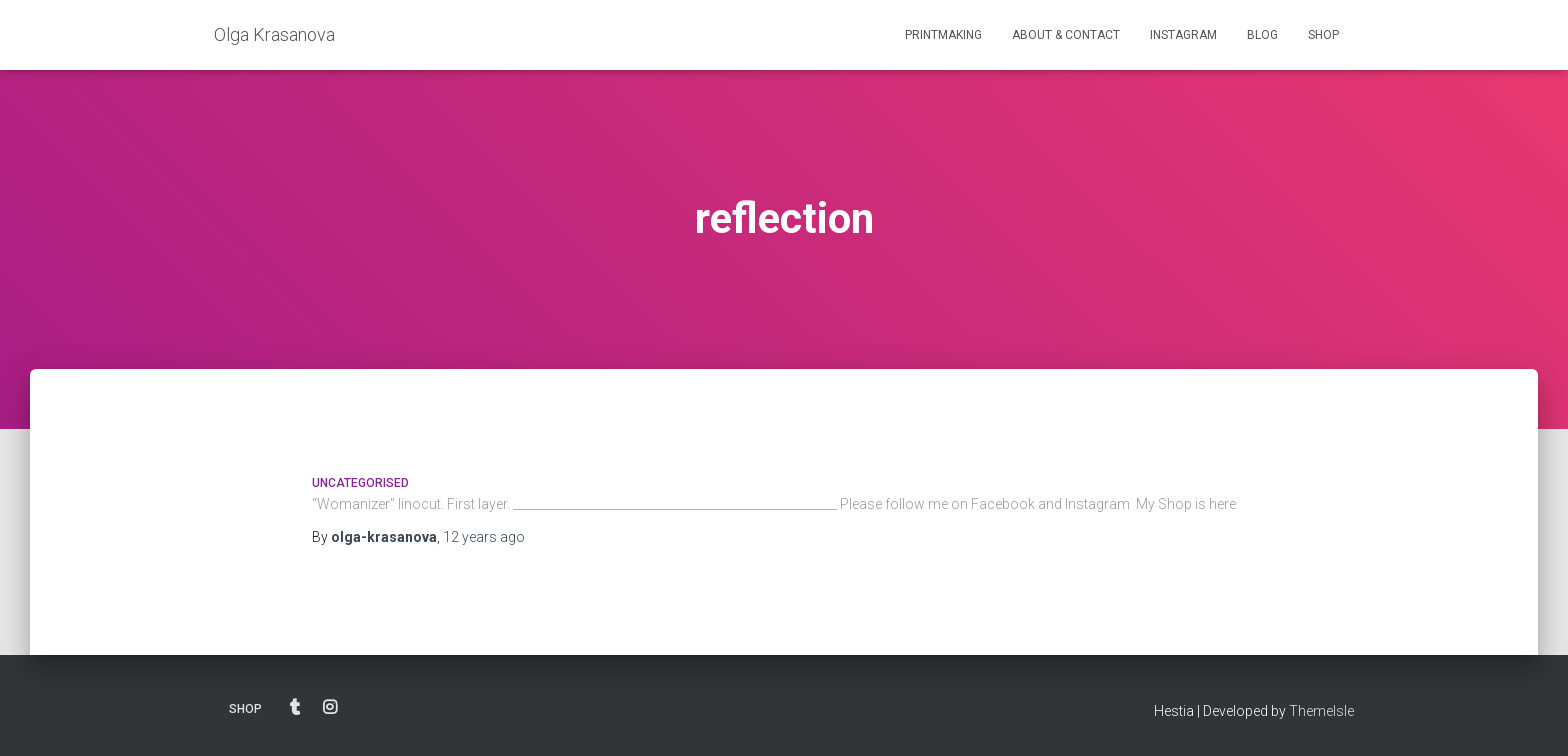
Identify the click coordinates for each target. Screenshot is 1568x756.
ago (484, 537)
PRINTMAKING (943, 35)
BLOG (1262, 35)
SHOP (1323, 35)
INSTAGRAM (1183, 35)
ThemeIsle (1321, 711)
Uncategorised (360, 483)
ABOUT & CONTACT (1066, 35)
